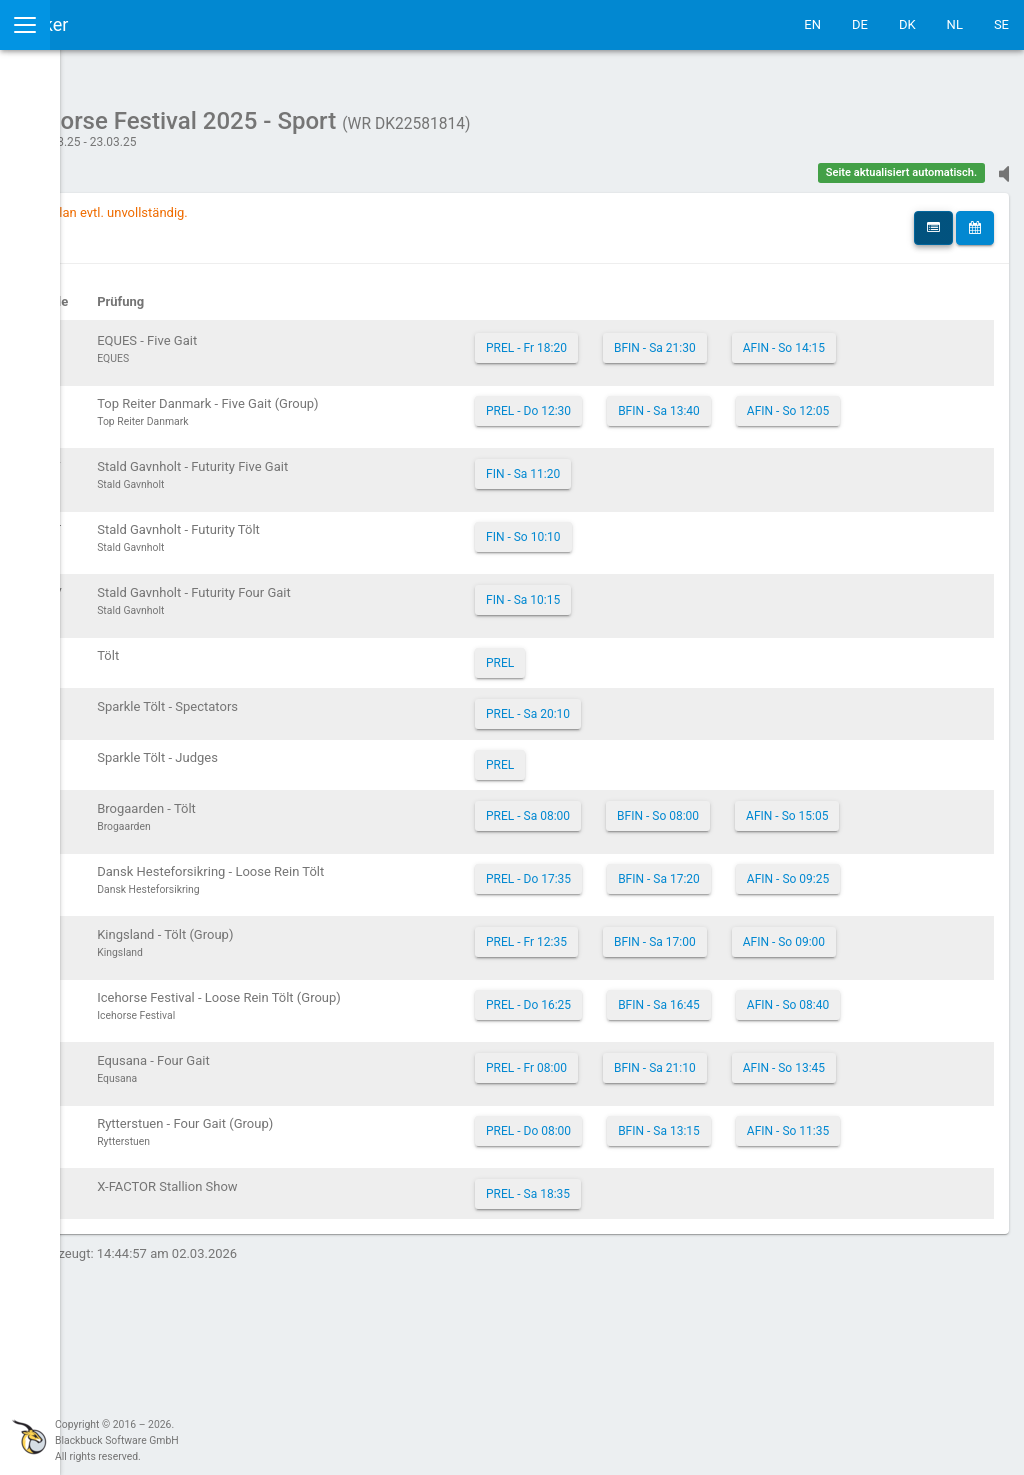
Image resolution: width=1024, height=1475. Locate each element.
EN (812, 24)
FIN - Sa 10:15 (657, 634)
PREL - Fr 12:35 (660, 1020)
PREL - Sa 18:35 (662, 1360)
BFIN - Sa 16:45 (793, 1105)
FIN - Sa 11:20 (657, 508)
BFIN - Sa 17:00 (789, 1020)
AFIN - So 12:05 (661, 457)
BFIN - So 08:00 (792, 850)
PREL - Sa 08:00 (662, 850)
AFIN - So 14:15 (661, 372)
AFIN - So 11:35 (661, 1309)
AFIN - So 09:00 (661, 1054)
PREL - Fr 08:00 (660, 1190)
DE (860, 24)
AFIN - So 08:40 (661, 1139)
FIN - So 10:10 (657, 571)
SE (1001, 24)
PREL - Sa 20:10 (662, 748)
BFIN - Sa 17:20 (793, 935)
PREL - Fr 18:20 (660, 338)
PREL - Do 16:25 (662, 1105)
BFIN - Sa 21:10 (789, 1190)
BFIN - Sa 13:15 (793, 1275)
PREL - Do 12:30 (662, 423)
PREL (634, 697)
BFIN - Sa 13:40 (793, 423)
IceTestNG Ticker (110, 24)
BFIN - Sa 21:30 (789, 338)
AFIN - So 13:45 (661, 1224)
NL (955, 24)
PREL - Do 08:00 (662, 1275)
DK (907, 24)
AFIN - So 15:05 (661, 884)
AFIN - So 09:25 (661, 969)
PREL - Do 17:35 (662, 935)
